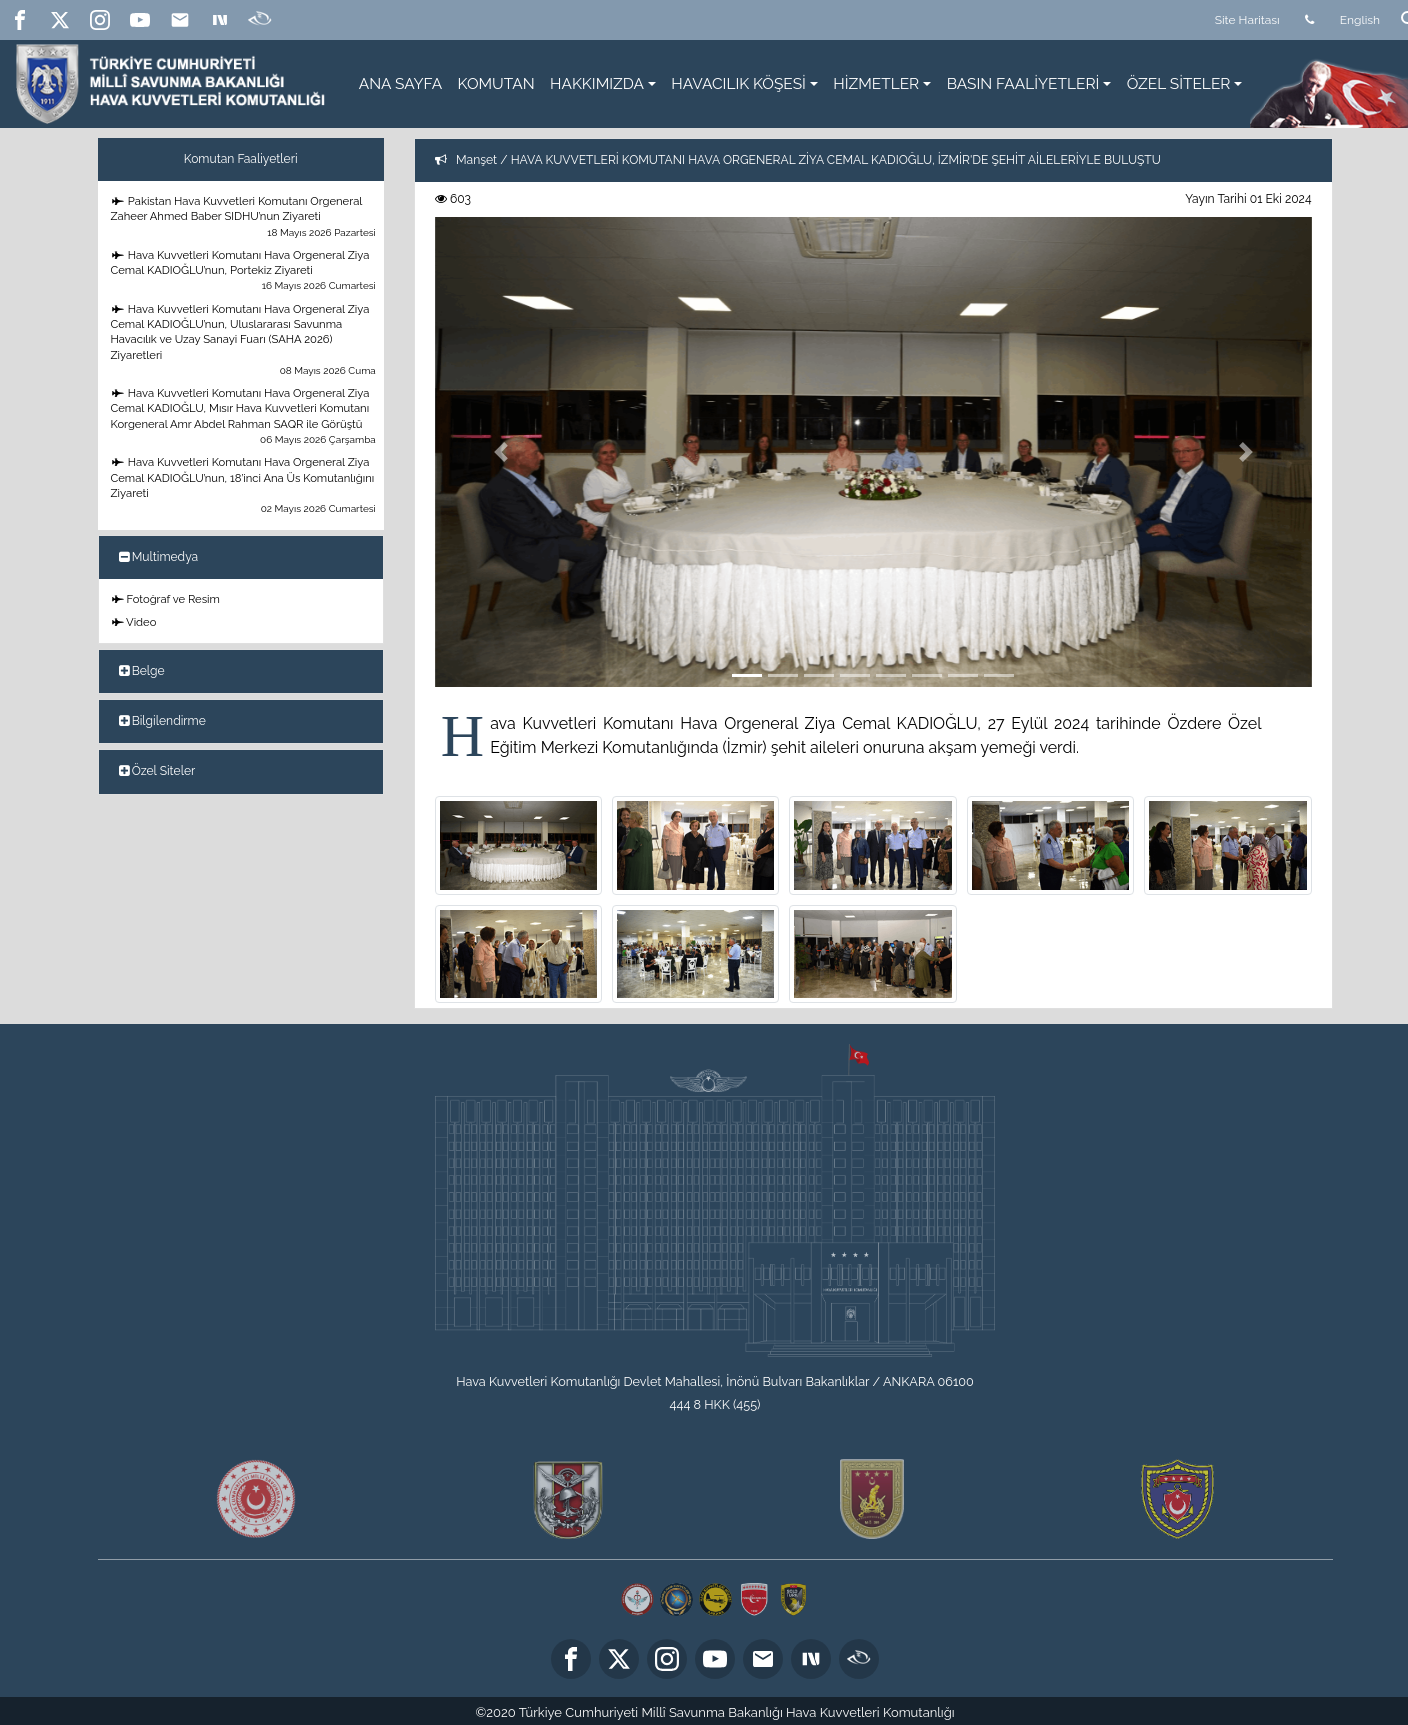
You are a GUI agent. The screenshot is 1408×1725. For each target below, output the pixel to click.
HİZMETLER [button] (876, 83)
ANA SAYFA (400, 83)
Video (134, 622)
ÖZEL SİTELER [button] (1179, 83)
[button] (501, 452)
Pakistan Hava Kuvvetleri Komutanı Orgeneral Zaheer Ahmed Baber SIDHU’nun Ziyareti (244, 216)
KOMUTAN (496, 83)
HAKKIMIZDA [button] (597, 83)
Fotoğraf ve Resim (166, 599)
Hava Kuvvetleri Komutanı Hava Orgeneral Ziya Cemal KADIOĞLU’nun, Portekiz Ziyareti (244, 270)
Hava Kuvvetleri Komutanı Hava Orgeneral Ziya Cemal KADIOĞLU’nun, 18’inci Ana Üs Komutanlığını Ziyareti (244, 485)
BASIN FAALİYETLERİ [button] (1023, 83)
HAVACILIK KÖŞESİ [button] (738, 83)
